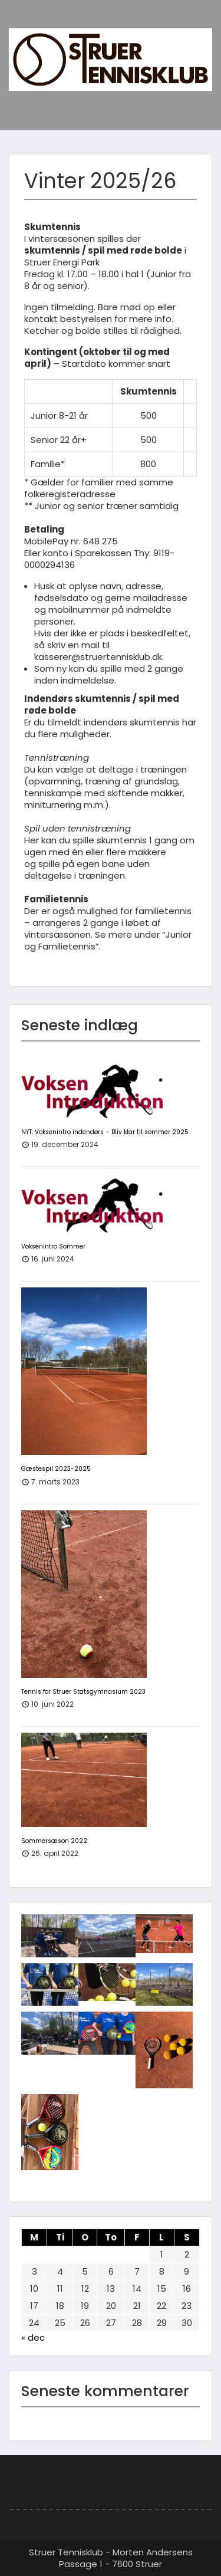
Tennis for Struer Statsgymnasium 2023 (83, 1691)
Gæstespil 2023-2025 (56, 1468)
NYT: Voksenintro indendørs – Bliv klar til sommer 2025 (105, 1132)
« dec (33, 2337)
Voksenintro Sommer (53, 1246)
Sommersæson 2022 (54, 1840)
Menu (21, 20)
